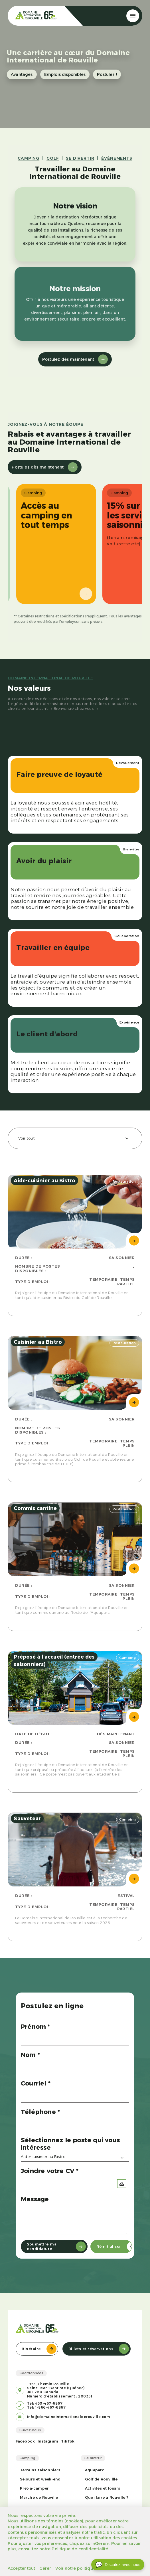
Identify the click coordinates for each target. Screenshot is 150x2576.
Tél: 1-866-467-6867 (46, 2407)
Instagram (48, 2441)
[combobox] (75, 1138)
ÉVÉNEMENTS (116, 158)
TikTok (67, 2441)
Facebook (25, 2441)
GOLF (52, 158)
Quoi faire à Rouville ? (107, 2497)
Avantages (22, 74)
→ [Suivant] (79, 594)
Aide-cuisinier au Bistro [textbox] (43, 2156)
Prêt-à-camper (34, 2488)
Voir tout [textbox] (26, 1138)
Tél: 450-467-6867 (45, 2403)
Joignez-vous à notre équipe (45, 424)
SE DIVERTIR (80, 158)
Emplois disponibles (65, 74)
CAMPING (28, 158)
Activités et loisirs (102, 2488)
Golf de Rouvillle (101, 2479)
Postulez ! (107, 74)
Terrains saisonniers (40, 2470)
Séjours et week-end (40, 2479)
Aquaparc (94, 2470)
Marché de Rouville (39, 2497)
